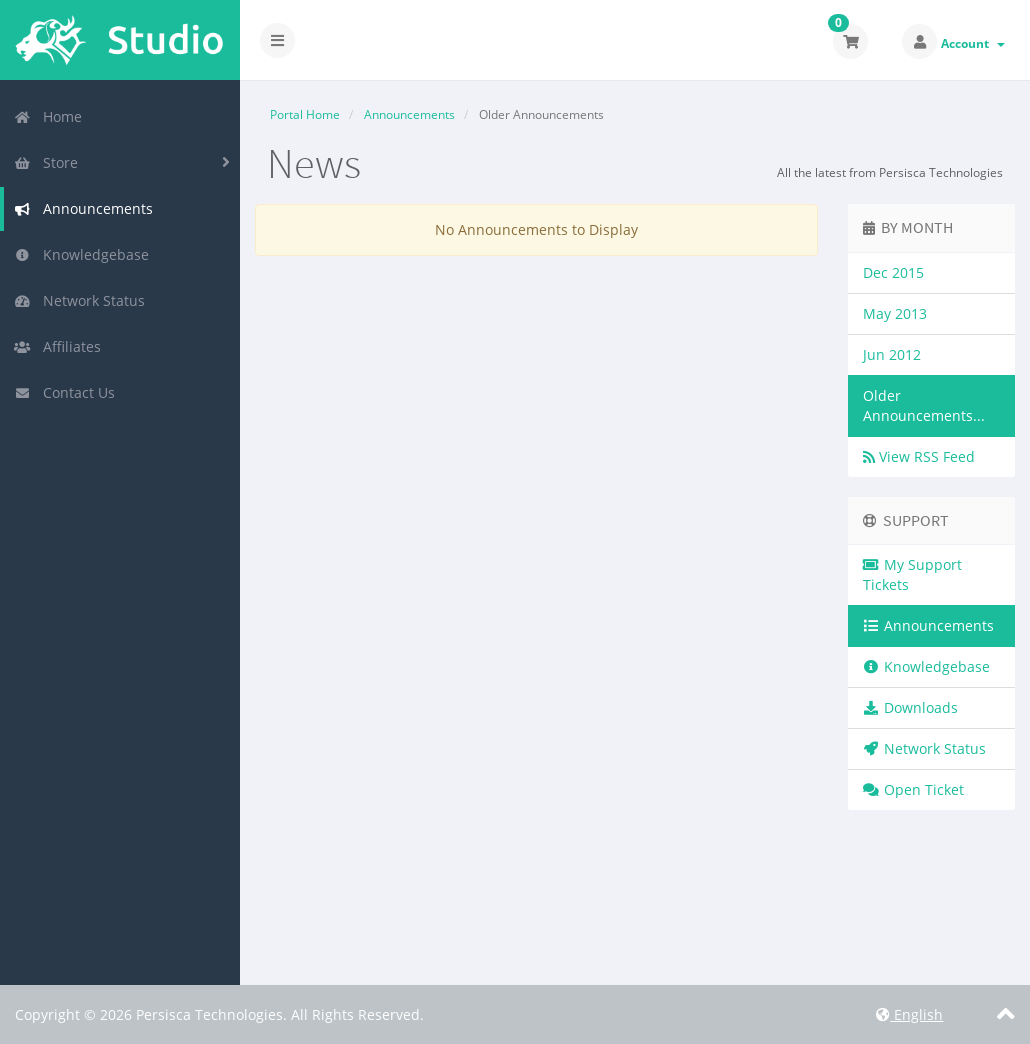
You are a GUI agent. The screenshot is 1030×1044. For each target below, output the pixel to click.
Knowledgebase (81, 254)
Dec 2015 (893, 272)
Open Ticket (914, 789)
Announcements (83, 208)
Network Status (79, 300)
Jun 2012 (892, 354)
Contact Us (64, 392)
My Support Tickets (913, 574)
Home (48, 116)
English (909, 1014)
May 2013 (895, 313)
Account (973, 43)
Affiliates (57, 346)
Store (46, 162)
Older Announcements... (924, 405)
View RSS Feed (919, 456)
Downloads (911, 707)
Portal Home (305, 114)
